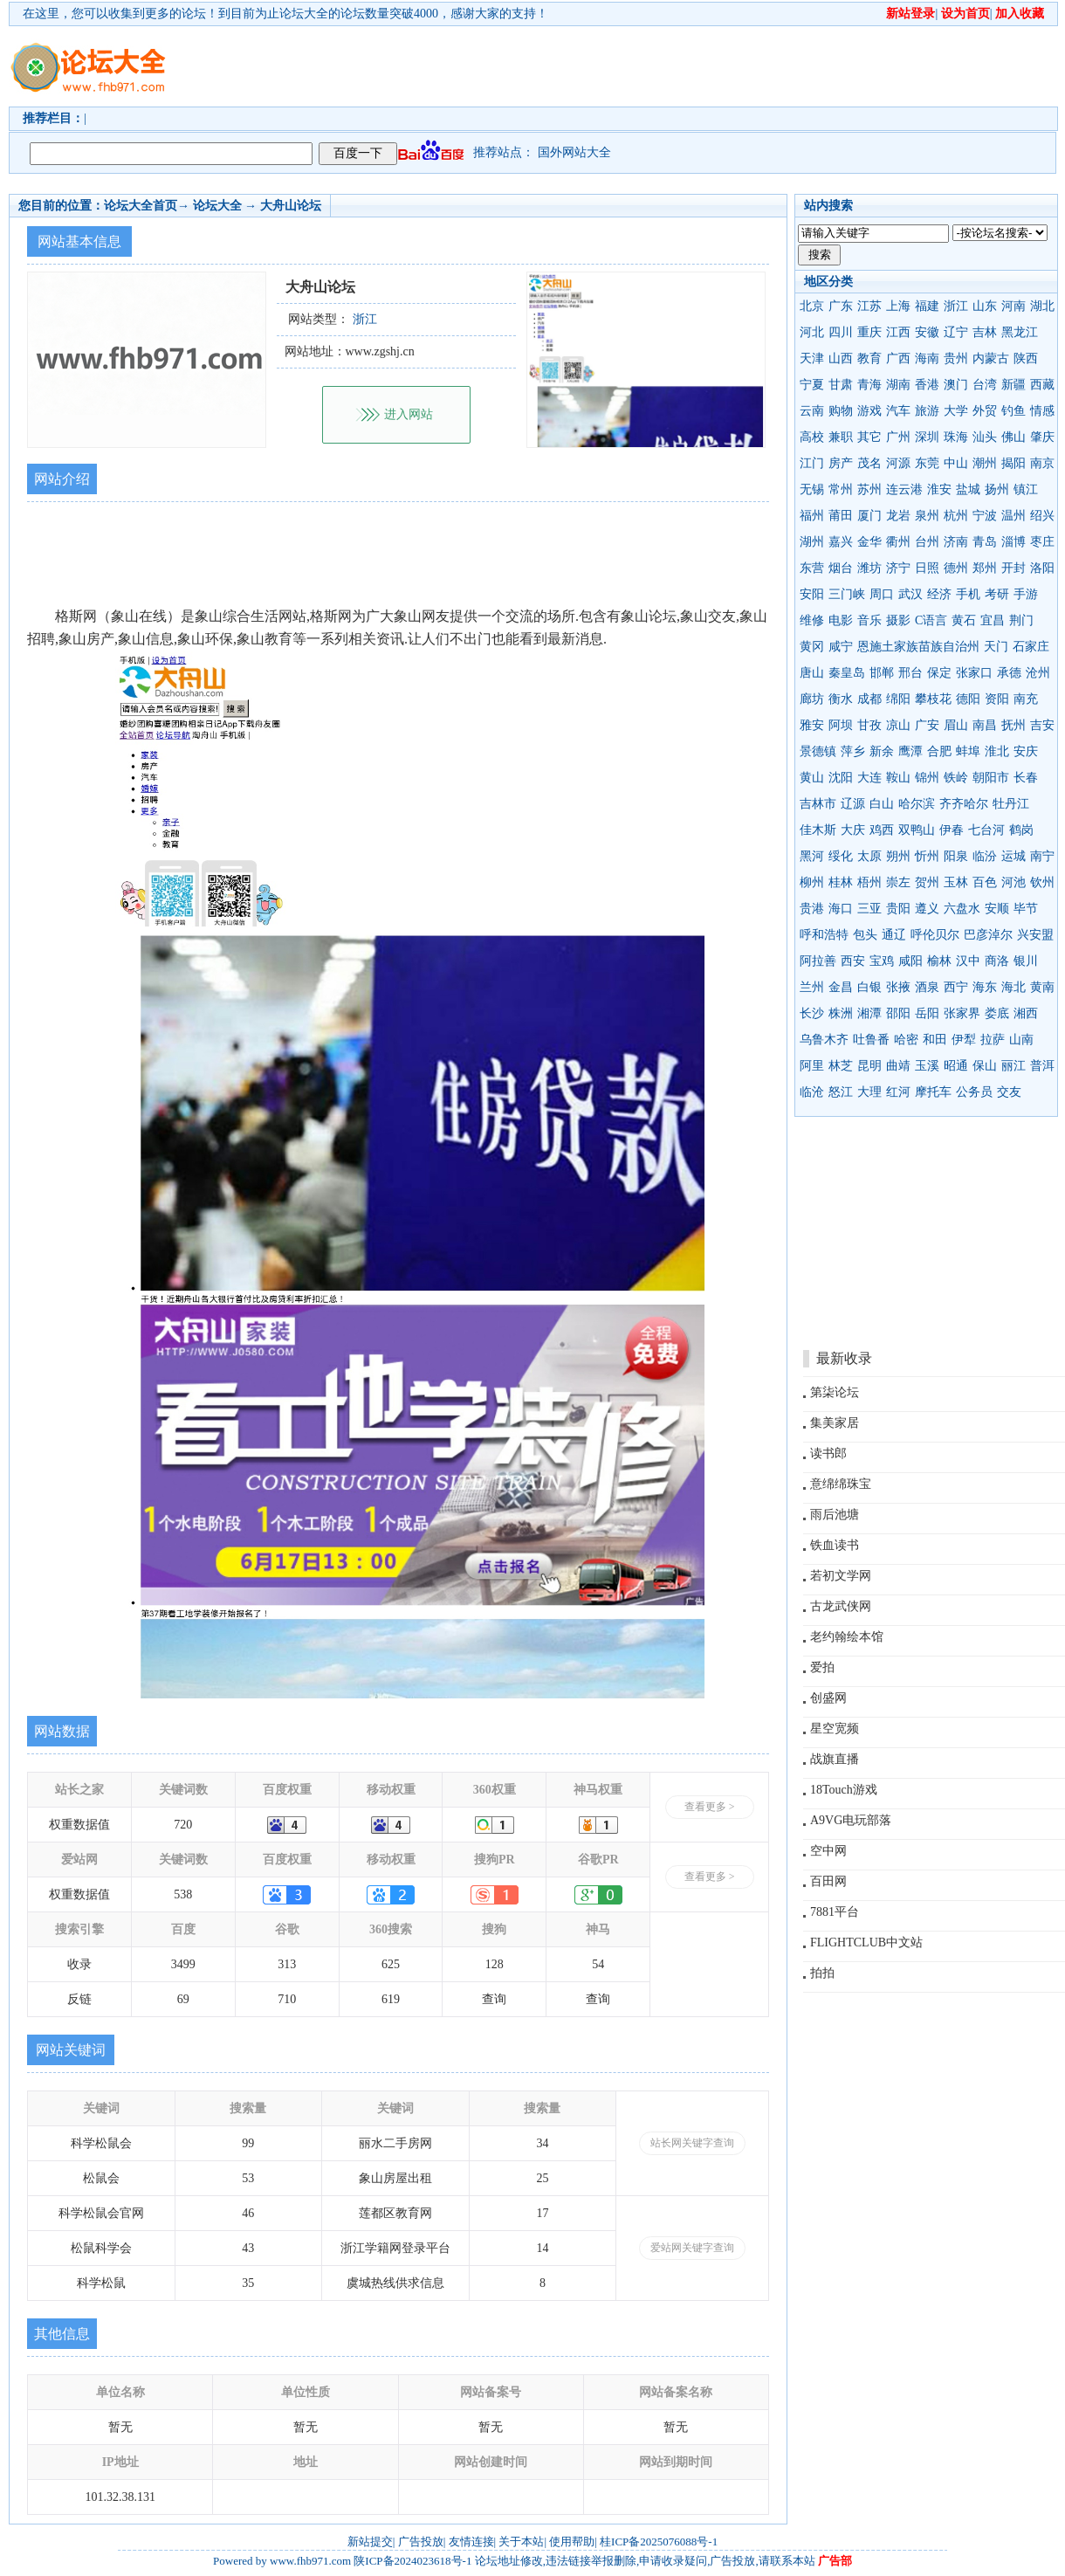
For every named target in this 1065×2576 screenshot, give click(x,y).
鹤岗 (1021, 830)
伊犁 (964, 1039)
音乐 (869, 620)
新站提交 (370, 2541)
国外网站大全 (574, 152)
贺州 (927, 882)
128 (494, 1964)
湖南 (898, 384)
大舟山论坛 (290, 205)
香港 (927, 384)
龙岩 (898, 515)
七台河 (986, 830)
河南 (1013, 306)
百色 (984, 882)
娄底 (997, 1013)
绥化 (840, 856)
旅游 (927, 410)
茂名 (869, 463)
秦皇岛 (846, 672)
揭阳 (1013, 463)
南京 (1042, 463)
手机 (968, 594)
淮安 (939, 489)
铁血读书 (834, 1545)
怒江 (840, 1092)
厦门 (869, 515)
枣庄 (1042, 541)
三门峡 (846, 594)
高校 (812, 437)
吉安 (1042, 725)
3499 (183, 1964)
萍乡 (853, 751)
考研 (997, 594)
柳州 (812, 882)
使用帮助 (571, 2541)
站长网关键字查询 (692, 2143)
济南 (956, 541)
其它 (869, 437)
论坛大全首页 (140, 205)
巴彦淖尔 (988, 934)
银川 (1025, 961)
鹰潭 (910, 751)
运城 (1013, 856)
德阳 (968, 699)
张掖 (898, 987)
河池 (1013, 882)
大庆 (853, 830)
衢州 (898, 541)
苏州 (869, 489)
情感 (1042, 410)
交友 (1009, 1092)
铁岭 (956, 777)
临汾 (984, 856)
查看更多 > (709, 1807)
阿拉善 (818, 961)
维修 (812, 620)
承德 (1009, 672)
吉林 (984, 332)
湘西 (1025, 1013)
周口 (881, 594)
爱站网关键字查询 (692, 2248)
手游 (1025, 594)
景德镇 (818, 751)
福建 (927, 306)
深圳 (927, 437)
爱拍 (822, 1667)
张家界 (962, 1013)
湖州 (812, 541)
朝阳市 (990, 777)
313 (287, 1964)
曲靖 (898, 1065)
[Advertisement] (633, 66)
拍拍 (822, 1973)
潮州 (984, 463)
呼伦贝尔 (934, 934)
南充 (1025, 699)
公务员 (974, 1092)
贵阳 (898, 908)
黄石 (964, 620)
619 (390, 1999)
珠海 (956, 437)
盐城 (968, 489)
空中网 (828, 1850)
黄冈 (812, 646)
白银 (869, 987)
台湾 (984, 384)
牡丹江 (1011, 803)
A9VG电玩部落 (850, 1820)
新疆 (1013, 384)
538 (183, 1894)
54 (598, 1964)
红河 (898, 1092)
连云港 (904, 489)
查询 (494, 1999)
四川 (840, 332)
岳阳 (927, 1013)
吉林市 (818, 803)
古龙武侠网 (840, 1606)
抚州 (1013, 725)
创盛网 (828, 1698)
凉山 (898, 725)
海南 (927, 358)
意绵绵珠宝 (840, 1484)
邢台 (910, 672)
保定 (939, 672)
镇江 (1025, 489)
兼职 (840, 437)
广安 (927, 725)
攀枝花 (933, 699)
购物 (840, 410)
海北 (1013, 987)
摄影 (898, 620)
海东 (984, 987)
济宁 (898, 568)
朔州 (898, 856)
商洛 (997, 961)
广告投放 (420, 2541)
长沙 (812, 1013)
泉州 (927, 515)
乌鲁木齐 (824, 1039)
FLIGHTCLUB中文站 (866, 1942)
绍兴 (1042, 515)
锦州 (927, 777)
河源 (898, 463)
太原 (869, 856)
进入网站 (408, 414)
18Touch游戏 (843, 1789)
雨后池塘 (834, 1514)
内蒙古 (990, 358)
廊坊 (812, 699)
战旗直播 (834, 1759)
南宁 (1042, 856)
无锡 (812, 489)
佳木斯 (818, 830)
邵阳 (898, 1013)
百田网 (828, 1881)
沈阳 (840, 777)
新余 (881, 751)
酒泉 (927, 987)
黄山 (812, 777)
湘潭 (869, 1013)
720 (183, 1824)
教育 (869, 358)
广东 (840, 306)
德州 (956, 568)
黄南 (1042, 987)
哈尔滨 (916, 803)
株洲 (840, 1013)
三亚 (869, 908)
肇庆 (1042, 437)
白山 (881, 803)
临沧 (812, 1092)
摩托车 (933, 1092)
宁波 (984, 515)
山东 (984, 306)
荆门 (1021, 620)
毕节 (1025, 908)
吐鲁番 (871, 1039)
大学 (956, 410)
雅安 (812, 725)
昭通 (956, 1065)
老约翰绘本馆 (846, 1636)
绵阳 (898, 699)
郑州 (984, 568)
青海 (869, 384)
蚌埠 (968, 751)
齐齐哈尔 (963, 803)
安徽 (927, 332)
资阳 (997, 699)
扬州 (997, 489)
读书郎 (828, 1453)
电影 (840, 620)
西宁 (956, 987)
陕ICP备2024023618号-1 (412, 2560)
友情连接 (471, 2541)
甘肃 (840, 384)
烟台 (840, 568)
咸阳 (910, 961)
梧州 (869, 882)
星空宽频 (834, 1728)
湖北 (1042, 306)
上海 (898, 306)
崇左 (898, 882)
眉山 (956, 725)
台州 (927, 541)
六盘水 (962, 908)
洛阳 (1042, 568)
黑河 (812, 856)
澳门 (956, 384)
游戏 (869, 410)
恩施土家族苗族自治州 (918, 646)
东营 (812, 568)
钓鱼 (1013, 410)
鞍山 (898, 777)
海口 (840, 908)
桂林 (840, 882)
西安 (853, 961)
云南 (812, 410)
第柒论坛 (834, 1392)
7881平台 (834, 1911)
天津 (812, 358)
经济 (939, 594)
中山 (956, 463)
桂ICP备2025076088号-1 (659, 2541)
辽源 (853, 803)
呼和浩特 (824, 934)
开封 (1013, 568)
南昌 (984, 725)
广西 (898, 358)
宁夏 (812, 384)
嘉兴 (840, 541)
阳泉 (956, 856)
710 (287, 1999)
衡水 (840, 699)
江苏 (869, 306)
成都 (869, 699)
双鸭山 (916, 830)
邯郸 (881, 672)
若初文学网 (840, 1575)
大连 (869, 777)
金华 (869, 541)
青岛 (984, 541)
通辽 (894, 934)
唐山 (812, 672)
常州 (840, 489)
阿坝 (840, 725)
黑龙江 (1019, 332)
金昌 (840, 987)
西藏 (1042, 384)
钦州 (1042, 882)
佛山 (1013, 437)
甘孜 (869, 725)
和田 (935, 1039)
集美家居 (834, 1422)
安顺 (997, 908)
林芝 (840, 1065)
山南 (1021, 1039)
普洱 (1042, 1065)
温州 (1013, 515)
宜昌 (992, 620)
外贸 (984, 410)
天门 (996, 646)
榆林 (939, 961)
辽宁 (956, 332)
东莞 (927, 463)
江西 (898, 332)
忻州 (927, 856)
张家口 (974, 672)
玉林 (956, 882)
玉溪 (927, 1065)
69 (183, 1999)
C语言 (931, 620)
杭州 (956, 515)
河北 (812, 332)
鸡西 (881, 830)
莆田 (840, 515)
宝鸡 (881, 961)
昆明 (869, 1065)
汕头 (984, 437)
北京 (812, 306)
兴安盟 (1035, 934)
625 (390, 1964)
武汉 (910, 594)
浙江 (956, 306)
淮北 (997, 751)
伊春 (951, 830)
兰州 (812, 987)
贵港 (812, 908)
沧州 (1038, 672)
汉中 (968, 961)
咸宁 (840, 646)
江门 (812, 463)
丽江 (1013, 1065)
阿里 (812, 1065)
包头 (865, 934)
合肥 (939, 751)
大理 (869, 1092)
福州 (812, 515)
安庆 (1025, 751)
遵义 (927, 908)
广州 (898, 437)
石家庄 (1031, 646)
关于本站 (521, 2541)
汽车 (898, 410)
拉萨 (992, 1039)
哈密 (906, 1039)
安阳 (812, 594)
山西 (840, 358)
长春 (1025, 777)
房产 (840, 463)
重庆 (869, 332)
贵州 (956, 358)
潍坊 (869, 568)
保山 (984, 1065)
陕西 (1025, 358)
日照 (927, 568)
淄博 (1013, 541)
